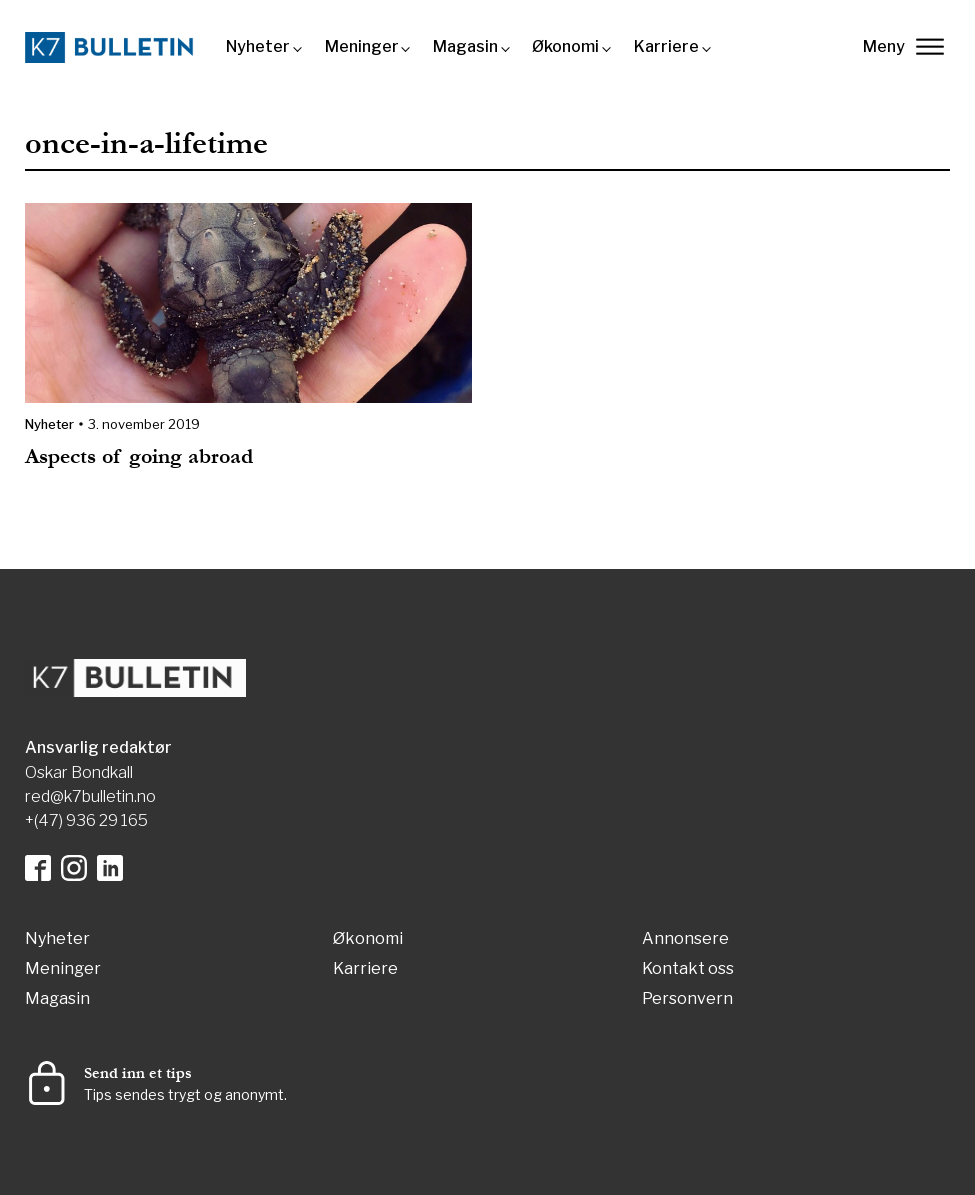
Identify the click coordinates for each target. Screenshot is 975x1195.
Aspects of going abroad (139, 456)
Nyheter (258, 46)
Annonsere (685, 939)
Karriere (666, 46)
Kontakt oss (688, 969)
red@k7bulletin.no (90, 796)
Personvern (687, 999)
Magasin (465, 46)
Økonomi (565, 46)
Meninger (362, 46)
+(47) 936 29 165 (86, 820)
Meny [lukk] (903, 46)
